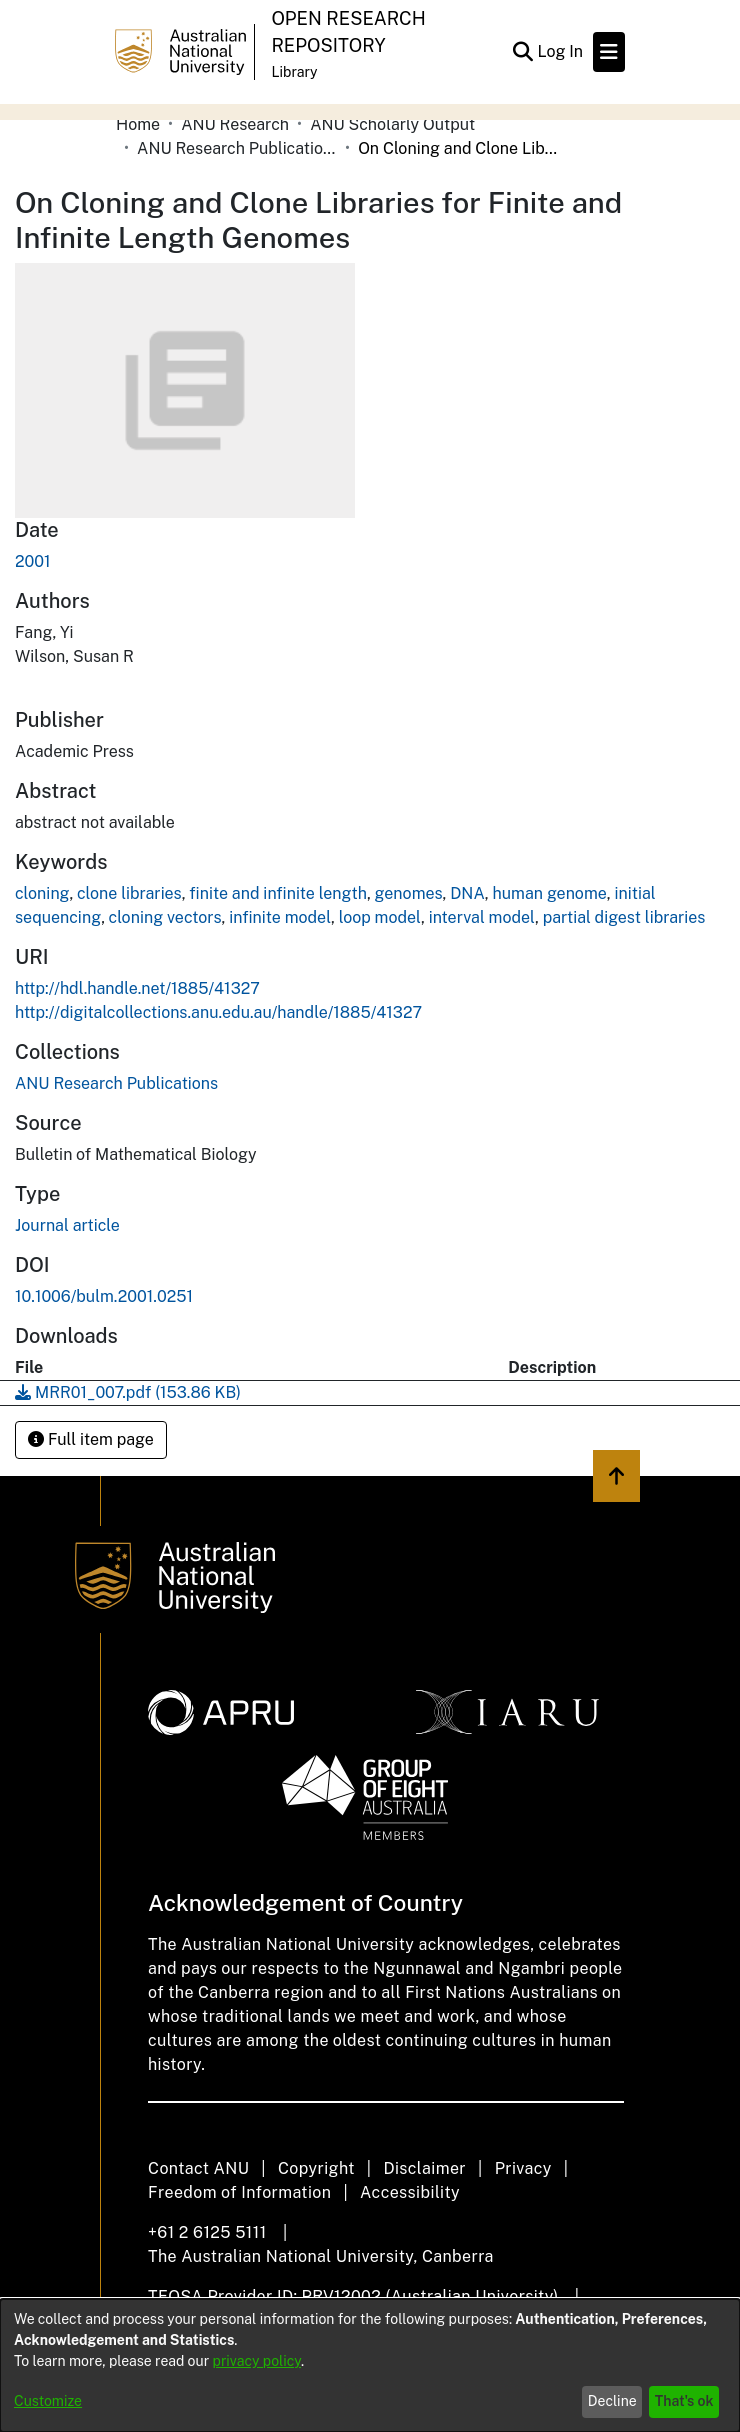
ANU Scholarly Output (392, 124)
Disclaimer (424, 2168)
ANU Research (235, 124)
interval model (482, 917)
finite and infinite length (278, 893)
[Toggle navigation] (609, 52)
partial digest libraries (624, 917)
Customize (48, 2401)
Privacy (523, 2168)
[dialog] (370, 2365)
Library (294, 72)
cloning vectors (165, 917)
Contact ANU (198, 2168)
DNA (467, 893)
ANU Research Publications (237, 148)
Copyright (316, 2168)
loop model (380, 917)
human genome (549, 893)
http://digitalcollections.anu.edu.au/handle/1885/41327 (218, 1012)
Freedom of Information (239, 2192)
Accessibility (410, 2192)
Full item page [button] (91, 1439)
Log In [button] (561, 51)
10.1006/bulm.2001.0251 (104, 1296)
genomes (409, 893)
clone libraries (129, 893)
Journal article (67, 1225)
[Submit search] (522, 52)
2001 (33, 561)
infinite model (280, 917)
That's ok (684, 2401)
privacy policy (257, 2361)
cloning (42, 893)
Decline (612, 2401)
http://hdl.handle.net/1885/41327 (137, 988)
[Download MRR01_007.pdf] (128, 1392)
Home (138, 124)
